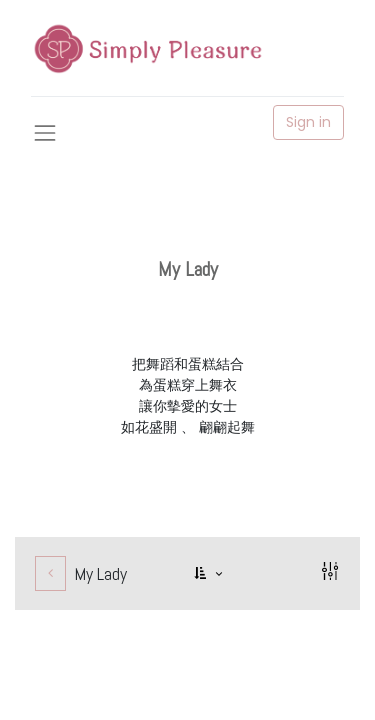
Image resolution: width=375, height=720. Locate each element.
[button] (210, 573)
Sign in (308, 122)
